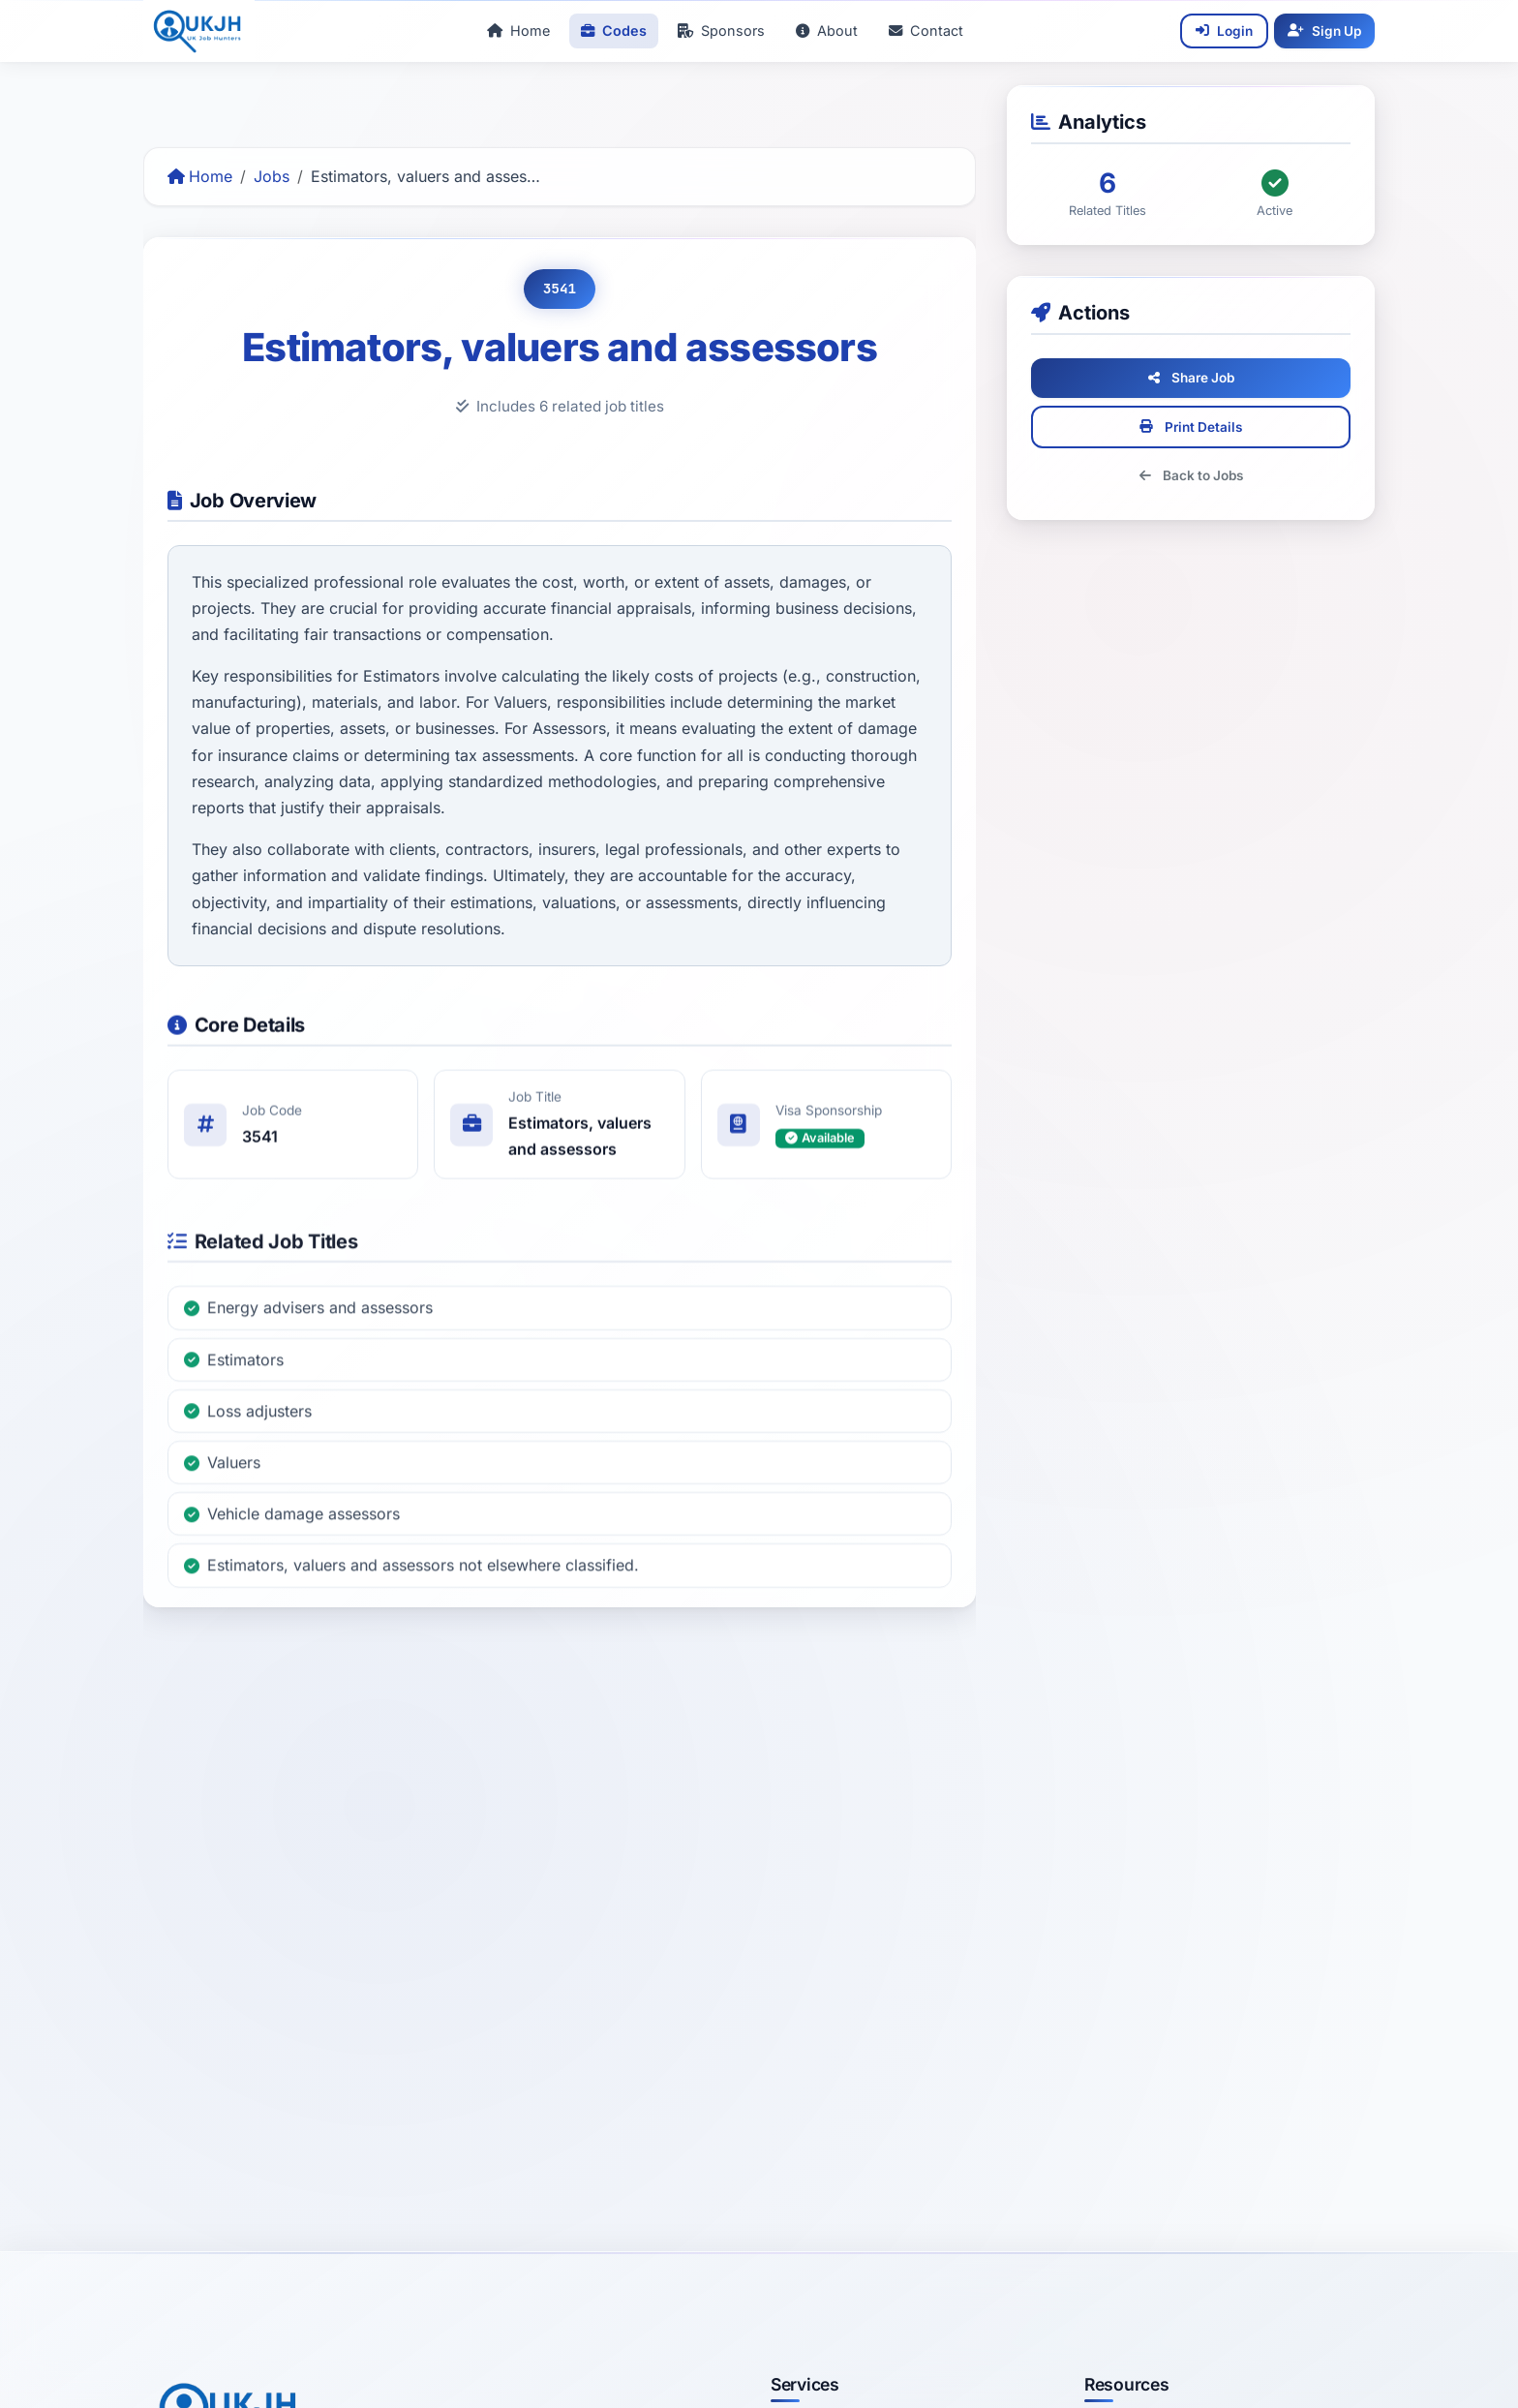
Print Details (1211, 427)
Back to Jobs (1210, 475)
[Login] (1224, 31)
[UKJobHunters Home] (199, 31)
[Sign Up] (1324, 31)
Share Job (1211, 377)
